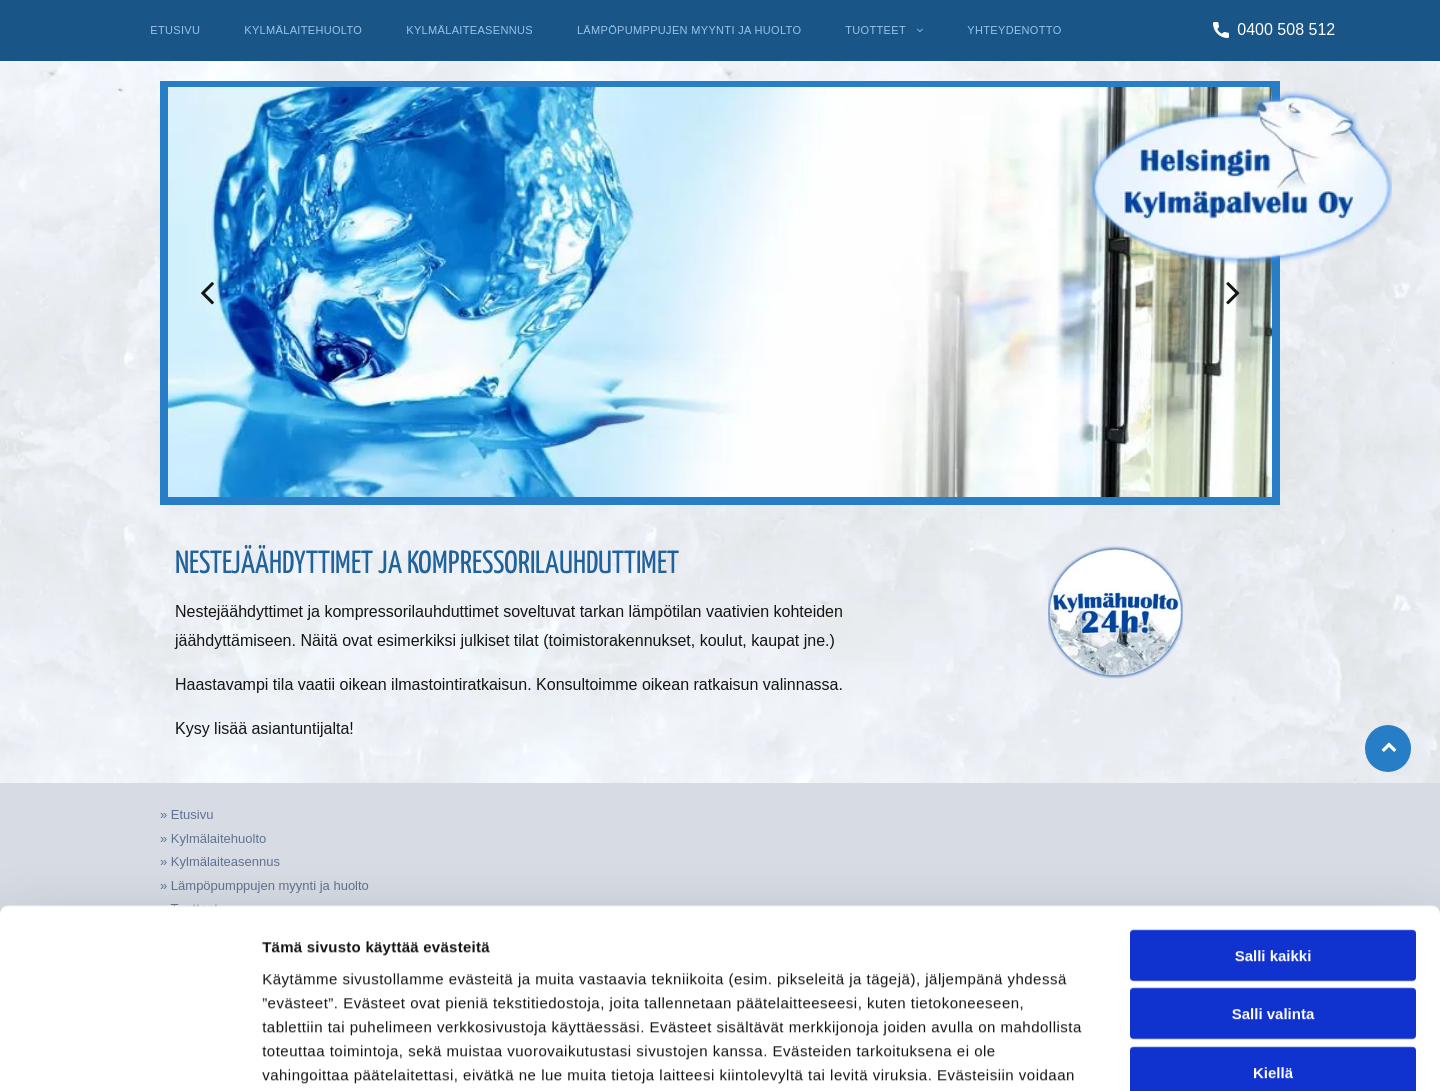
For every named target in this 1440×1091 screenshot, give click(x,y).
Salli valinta (1273, 885)
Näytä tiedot (1069, 1051)
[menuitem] (175, 30)
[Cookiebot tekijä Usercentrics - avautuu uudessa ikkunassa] (129, 1052)
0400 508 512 (1286, 29)
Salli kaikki (1273, 827)
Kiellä (1273, 944)
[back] (207, 292)
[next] (1233, 292)
